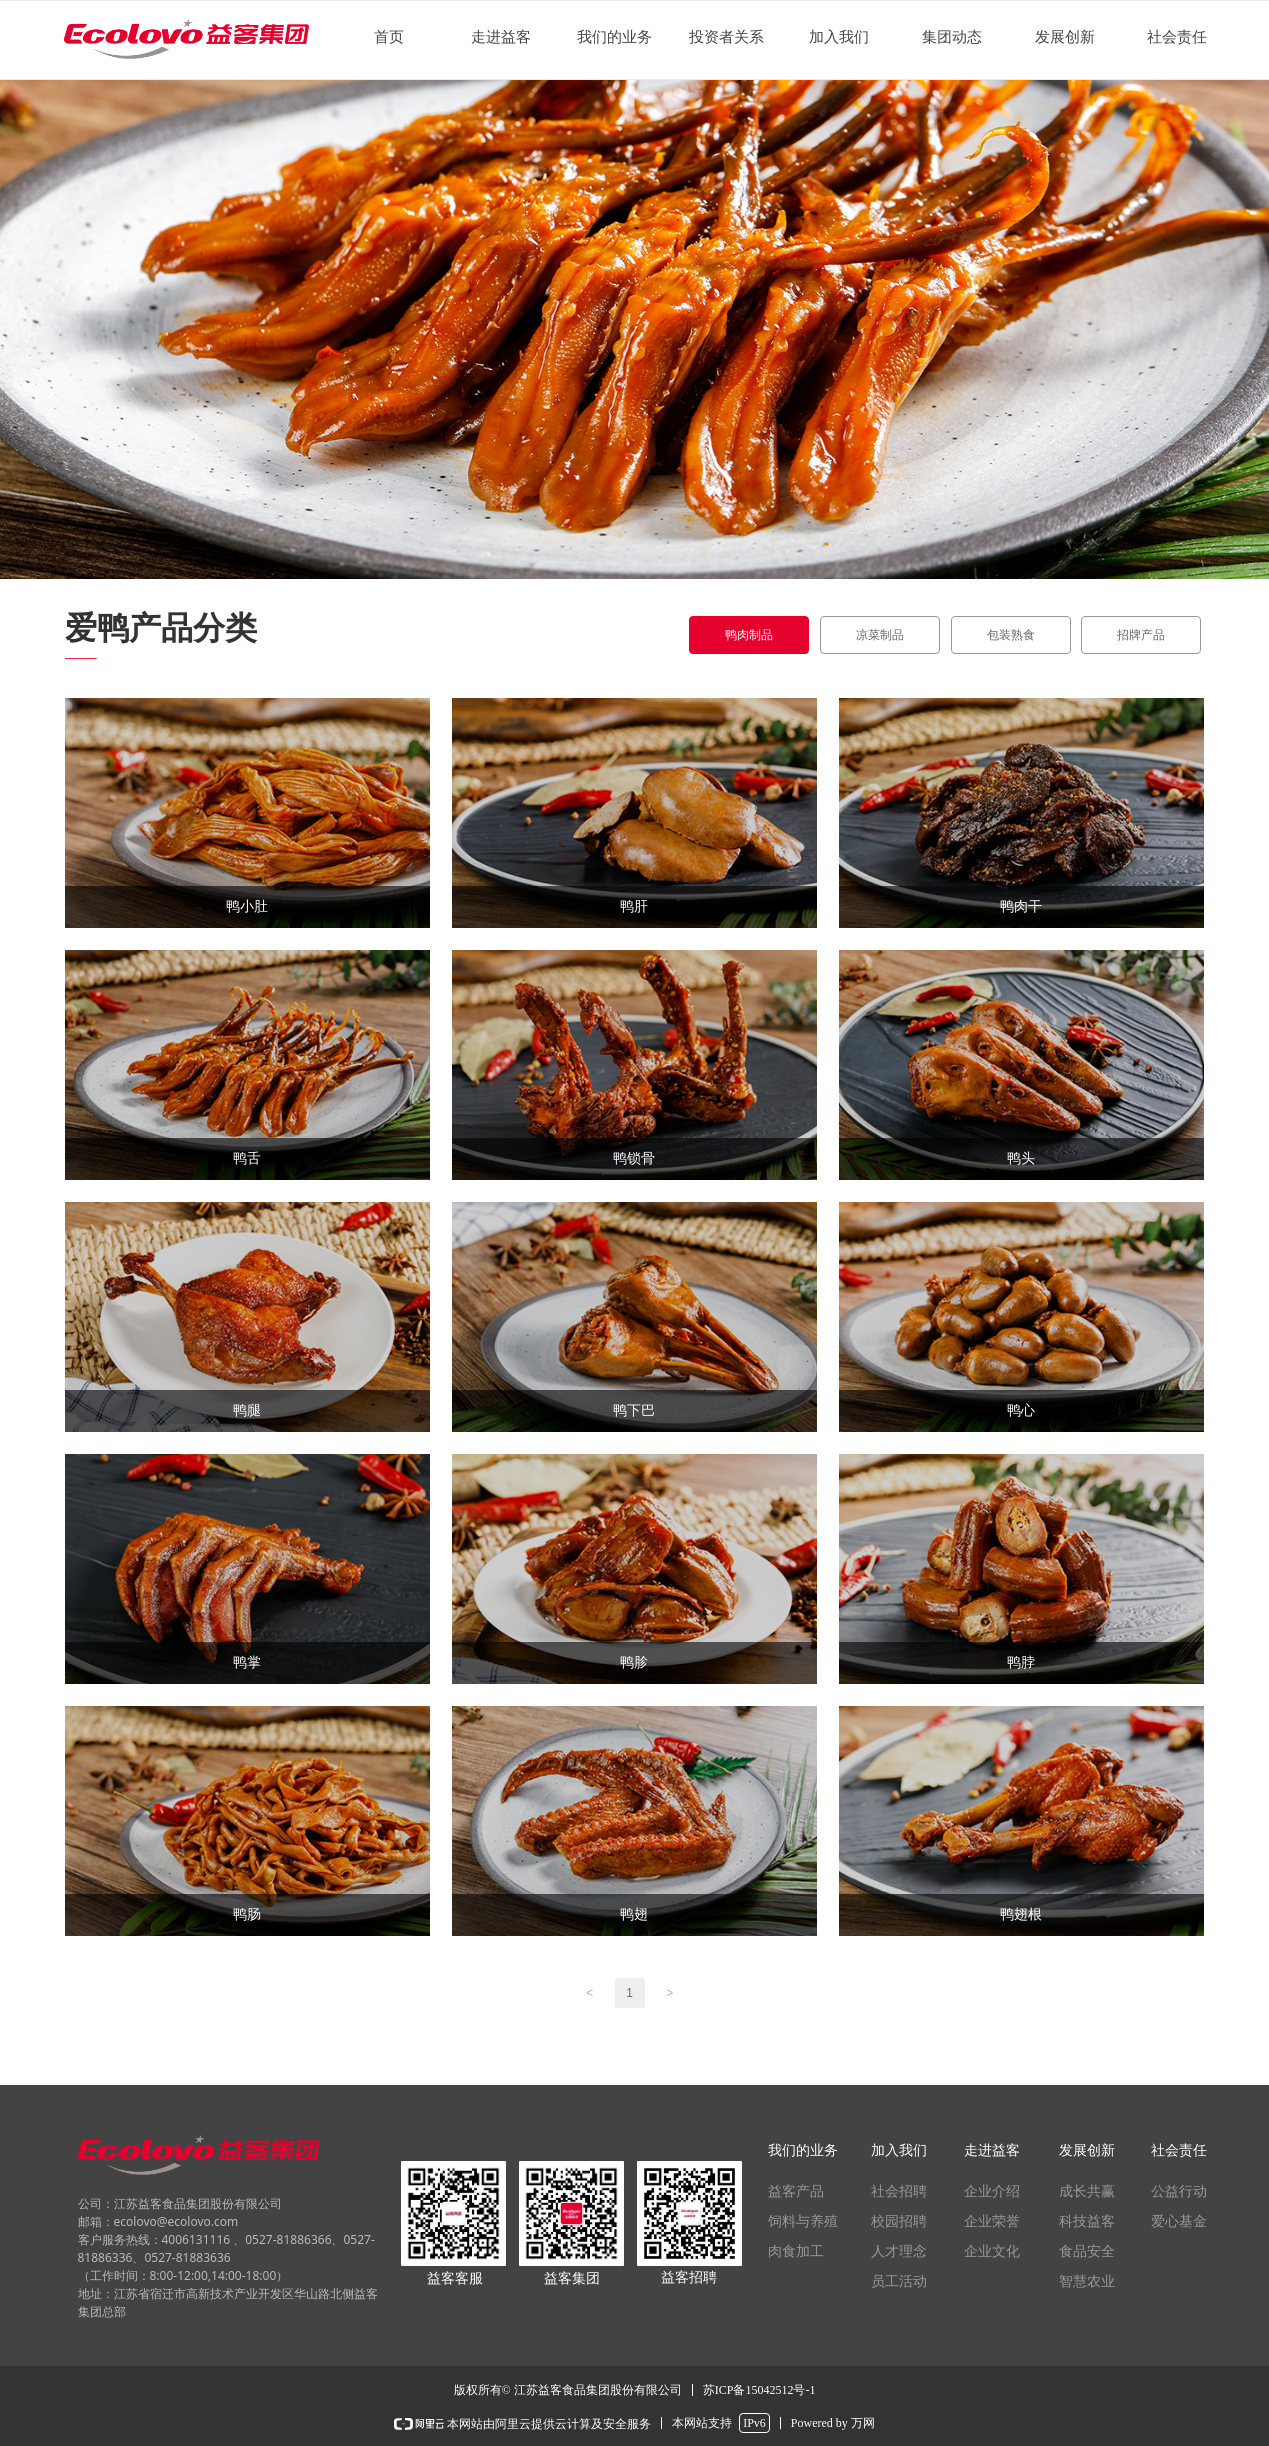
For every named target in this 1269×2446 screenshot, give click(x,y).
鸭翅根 (1021, 1914)
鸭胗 (634, 1662)
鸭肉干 (1021, 906)
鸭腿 (247, 1410)
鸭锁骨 (634, 1158)
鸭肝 (634, 906)
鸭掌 (247, 1662)
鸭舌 (247, 1158)
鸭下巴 (634, 1410)
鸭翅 (634, 1914)
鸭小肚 (247, 906)
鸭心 (1021, 1410)
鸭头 (1021, 1158)
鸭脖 (1021, 1662)
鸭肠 (247, 1914)
